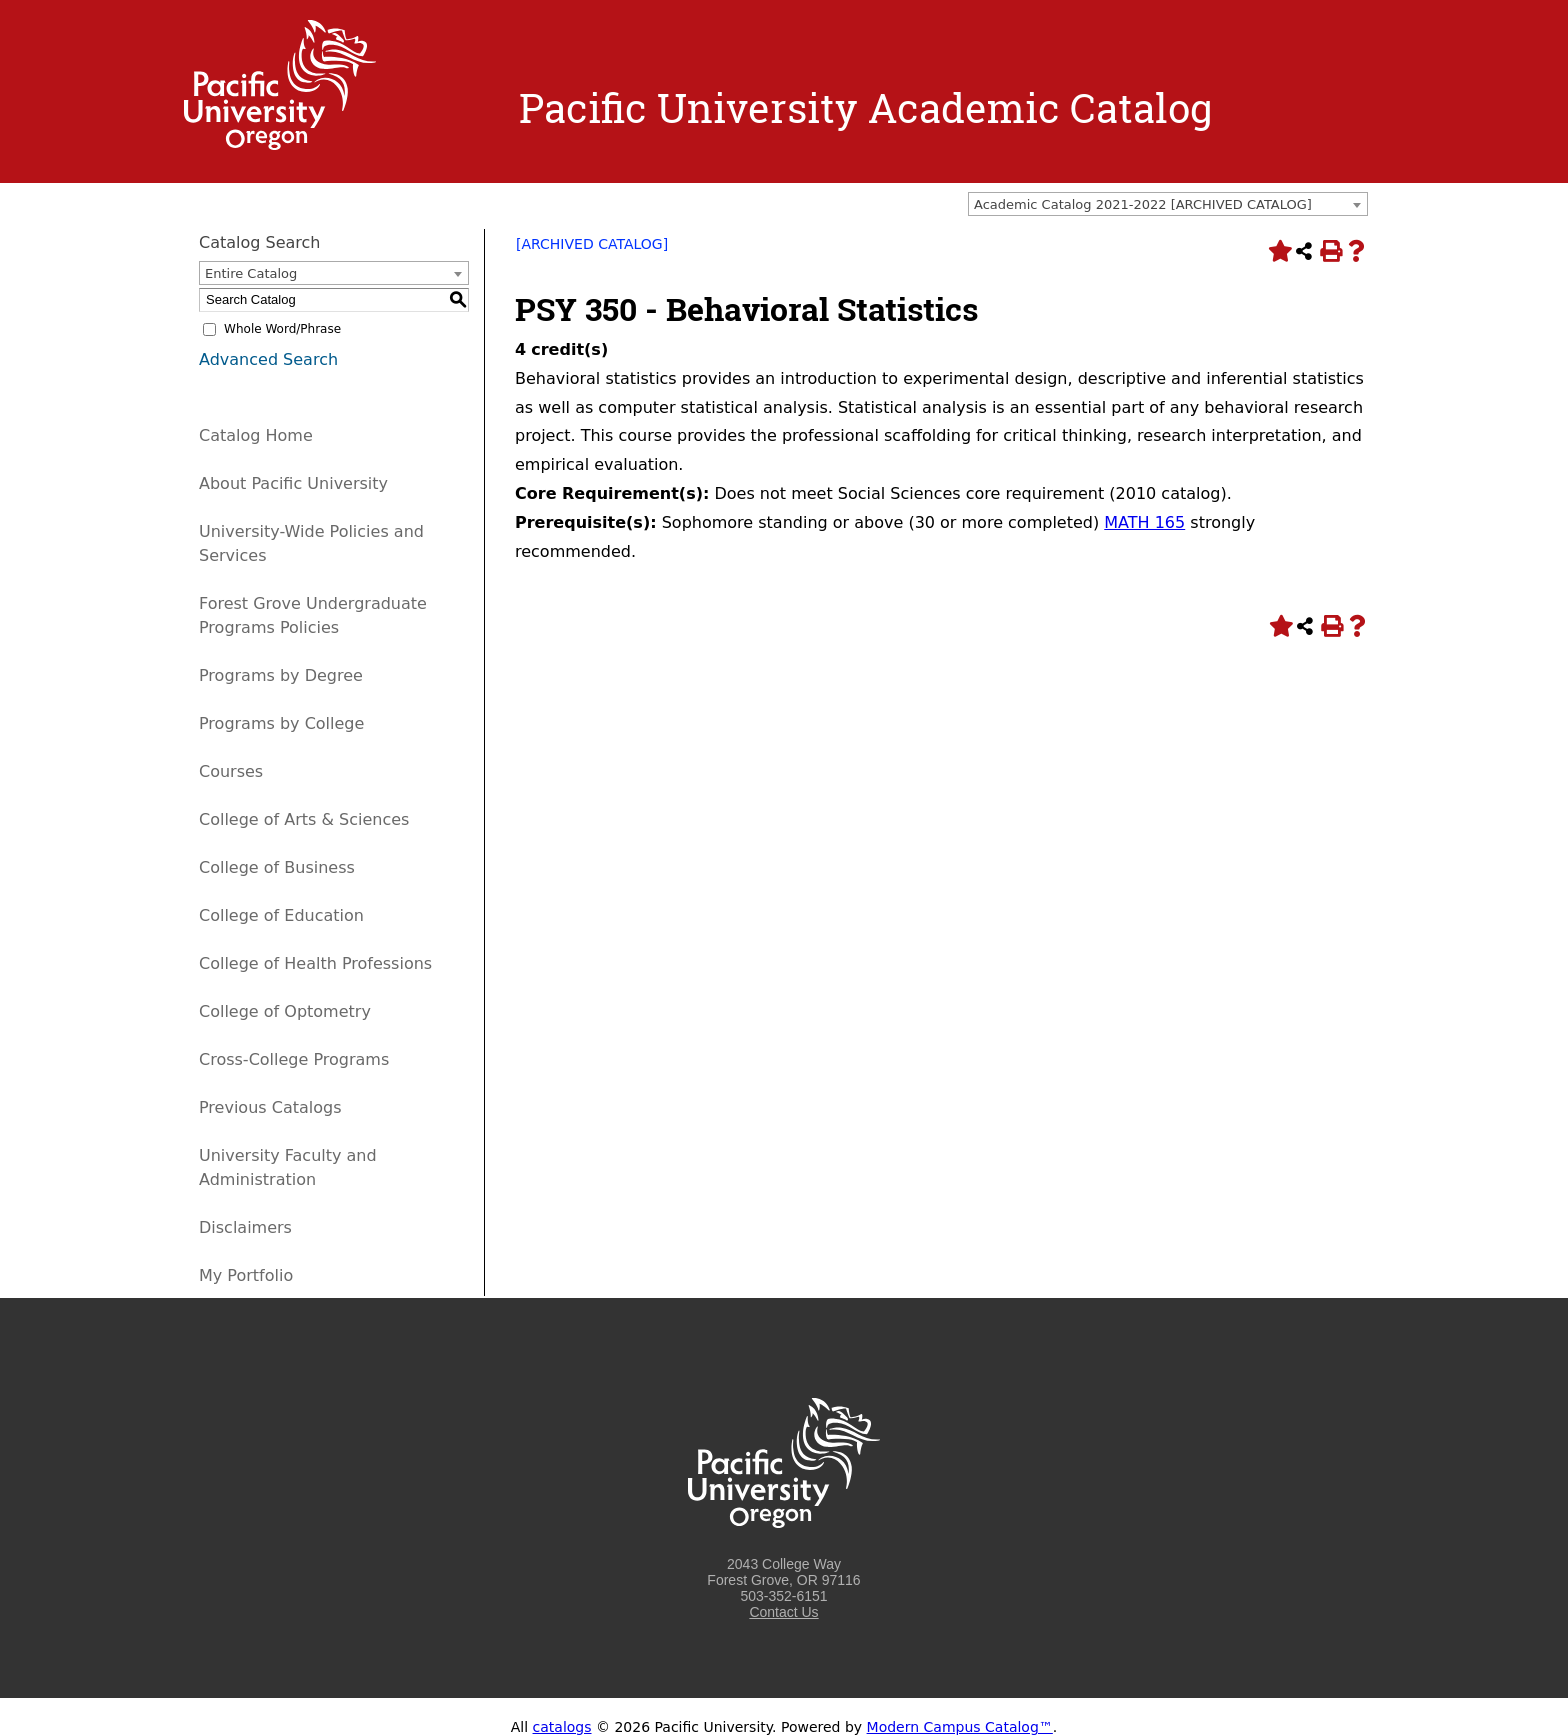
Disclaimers (245, 1227)
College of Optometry (285, 1011)
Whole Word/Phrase (282, 329)
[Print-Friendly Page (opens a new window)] (1330, 251)
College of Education (281, 915)
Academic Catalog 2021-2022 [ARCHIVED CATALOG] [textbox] (1143, 204)
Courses (231, 771)
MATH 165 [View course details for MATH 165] (1144, 522)
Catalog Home (256, 435)
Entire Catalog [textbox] (251, 273)
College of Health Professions (315, 963)
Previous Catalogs (270, 1107)
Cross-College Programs (294, 1059)
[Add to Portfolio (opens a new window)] (1278, 251)
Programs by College (281, 723)
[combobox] (1168, 204)
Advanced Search (268, 359)
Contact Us (783, 1612)
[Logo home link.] (280, 145)
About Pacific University (293, 483)
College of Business (277, 867)
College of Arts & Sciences (304, 819)
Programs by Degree (281, 675)
